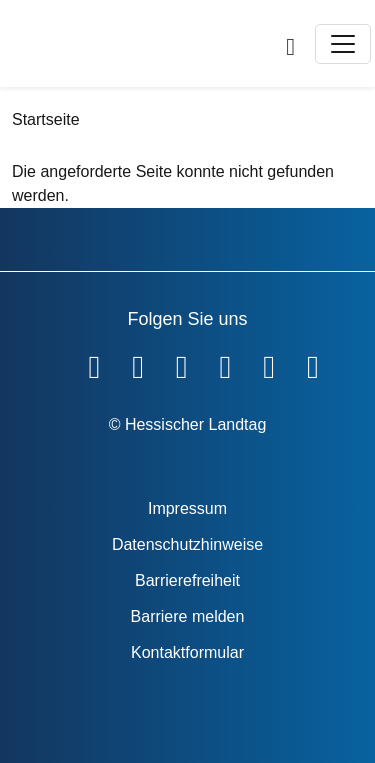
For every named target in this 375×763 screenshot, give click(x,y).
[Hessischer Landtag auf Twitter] (182, 363)
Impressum (187, 508)
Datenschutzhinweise (187, 544)
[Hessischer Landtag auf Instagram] (226, 363)
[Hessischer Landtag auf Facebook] (94, 363)
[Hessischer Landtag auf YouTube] (138, 363)
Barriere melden (188, 616)
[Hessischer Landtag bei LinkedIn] (313, 363)
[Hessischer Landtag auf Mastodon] (269, 363)
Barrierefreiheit (187, 580)
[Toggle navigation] (343, 44)
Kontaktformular (187, 652)
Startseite (46, 119)
